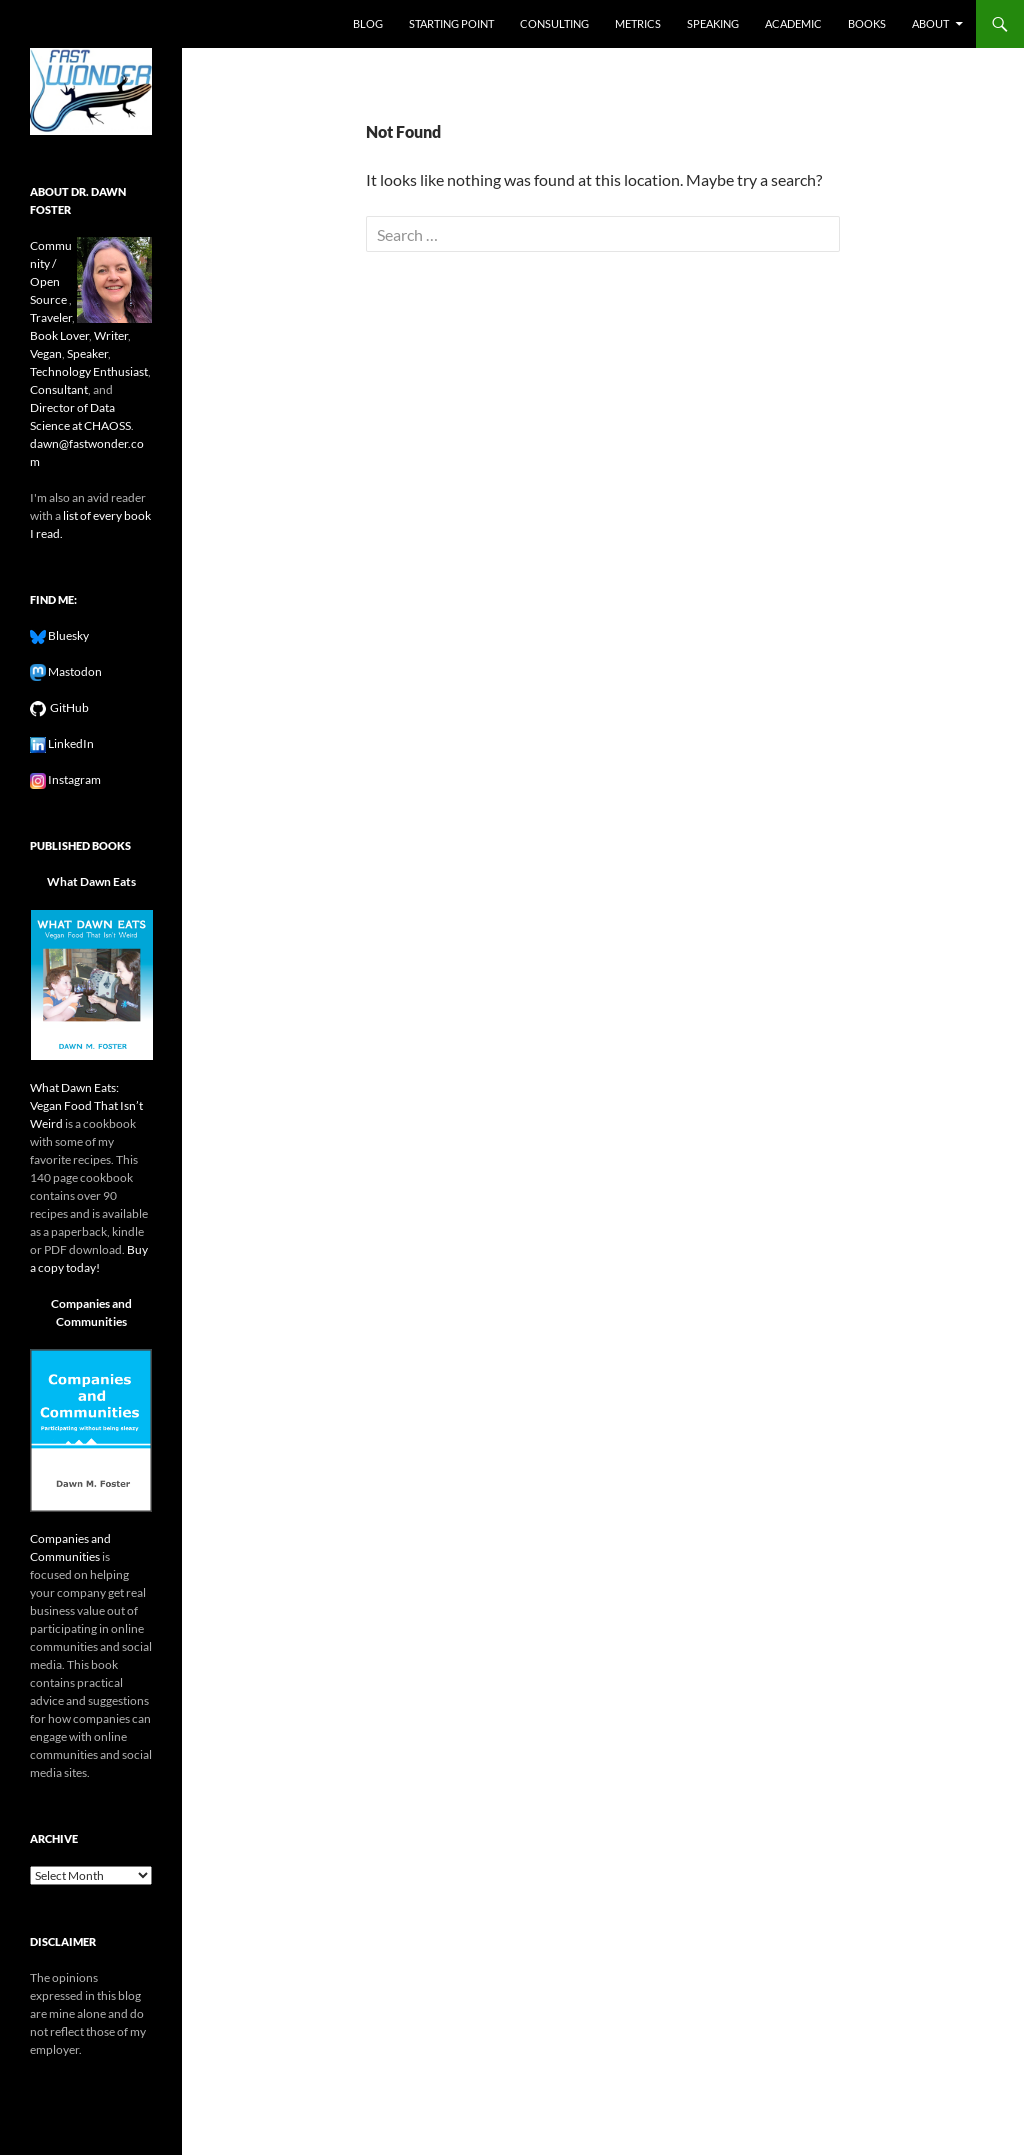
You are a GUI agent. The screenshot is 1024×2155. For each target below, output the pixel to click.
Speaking (713, 23)
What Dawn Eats (91, 881)
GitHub (67, 707)
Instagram (73, 779)
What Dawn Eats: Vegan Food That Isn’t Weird (86, 1105)
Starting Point (451, 23)
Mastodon (74, 671)
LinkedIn (70, 743)
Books (867, 23)
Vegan (46, 353)
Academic (793, 23)
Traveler (51, 317)
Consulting (554, 23)
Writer (111, 335)
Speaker (87, 353)
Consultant (59, 389)
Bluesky (67, 635)
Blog (368, 23)
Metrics (638, 23)
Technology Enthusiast (89, 371)
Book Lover (59, 335)
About (930, 23)
